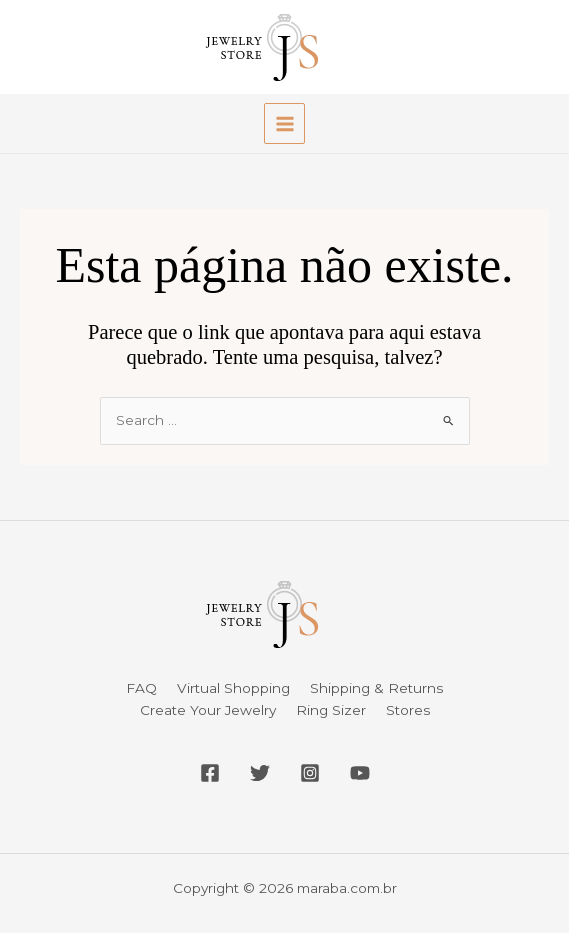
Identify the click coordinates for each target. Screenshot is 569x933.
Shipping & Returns (376, 688)
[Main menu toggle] (284, 123)
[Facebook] (210, 773)
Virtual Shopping (233, 688)
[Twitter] (260, 773)
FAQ (141, 688)
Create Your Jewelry (208, 710)
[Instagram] (310, 773)
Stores (408, 710)
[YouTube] (360, 773)
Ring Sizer (331, 710)
